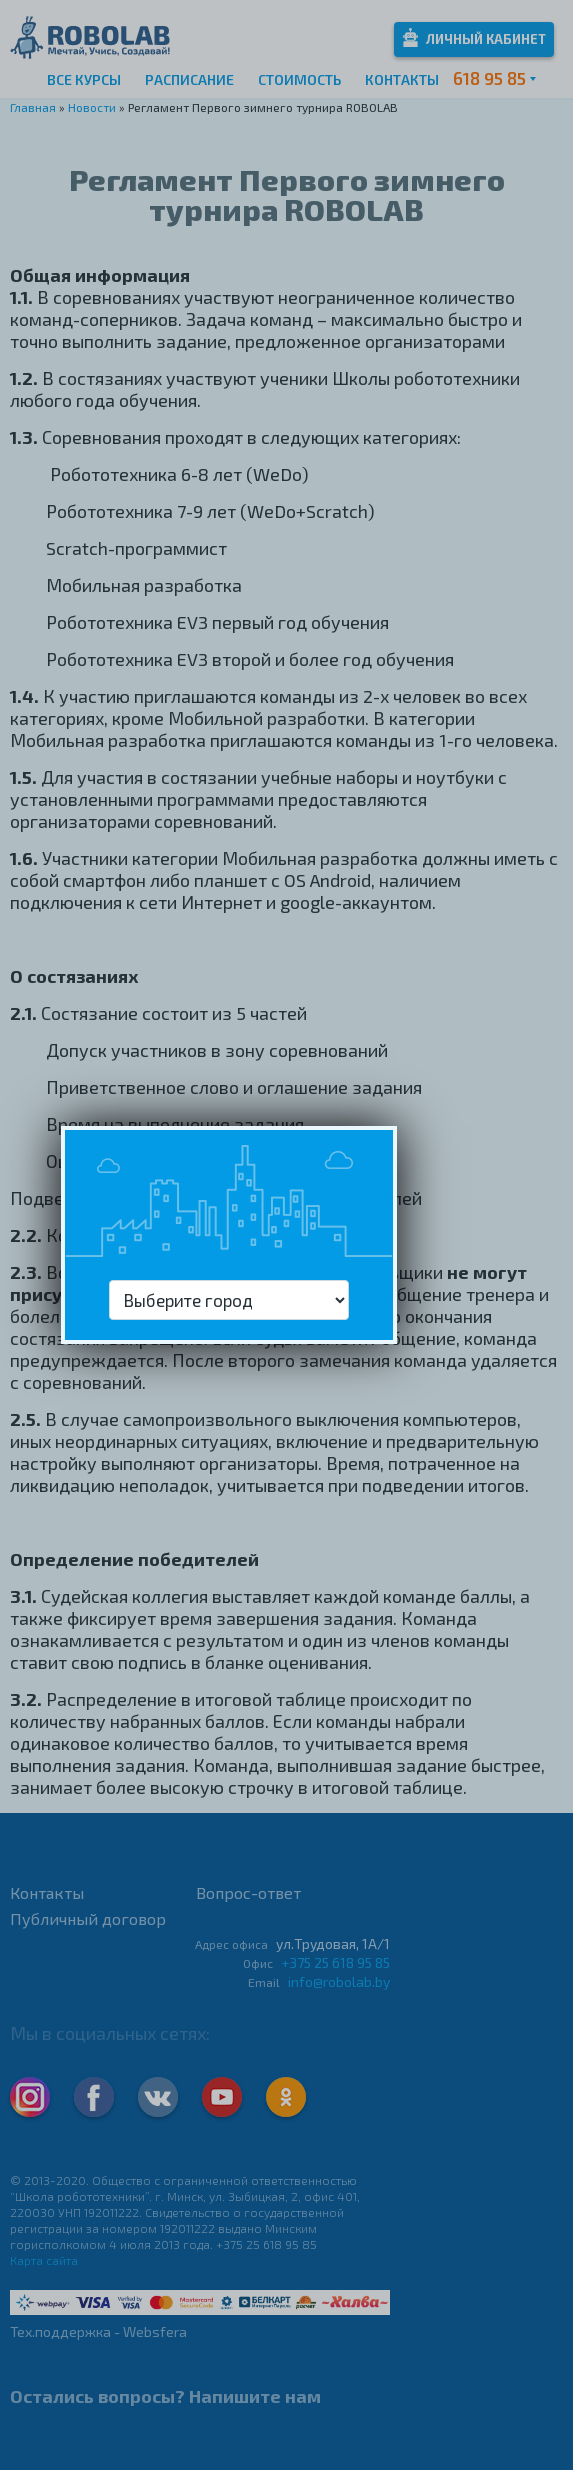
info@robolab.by (339, 1981)
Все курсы (84, 79)
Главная (33, 107)
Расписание (189, 79)
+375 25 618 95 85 (335, 1962)
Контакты (402, 79)
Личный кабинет (474, 37)
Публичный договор (88, 1918)
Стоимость (299, 79)
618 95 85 (489, 78)
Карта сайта (44, 2260)
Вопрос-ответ (248, 1892)
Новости (92, 107)
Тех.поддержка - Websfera (98, 2331)
